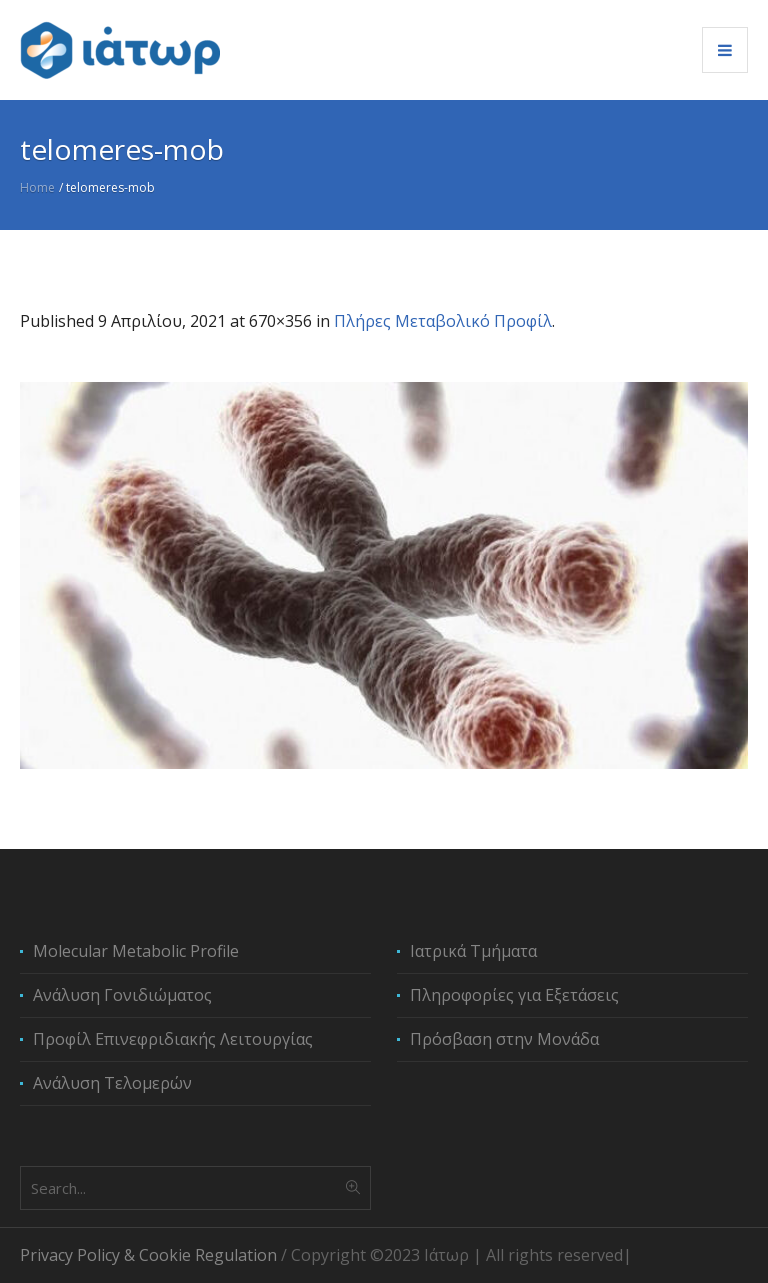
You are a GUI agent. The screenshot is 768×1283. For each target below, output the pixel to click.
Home (37, 187)
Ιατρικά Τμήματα (473, 951)
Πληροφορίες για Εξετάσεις (514, 995)
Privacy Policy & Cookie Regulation (148, 1255)
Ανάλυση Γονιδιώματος (122, 995)
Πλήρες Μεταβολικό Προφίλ (443, 321)
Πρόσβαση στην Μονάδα (504, 1039)
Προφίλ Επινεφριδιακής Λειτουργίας (173, 1039)
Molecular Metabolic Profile (136, 951)
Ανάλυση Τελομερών (112, 1083)
